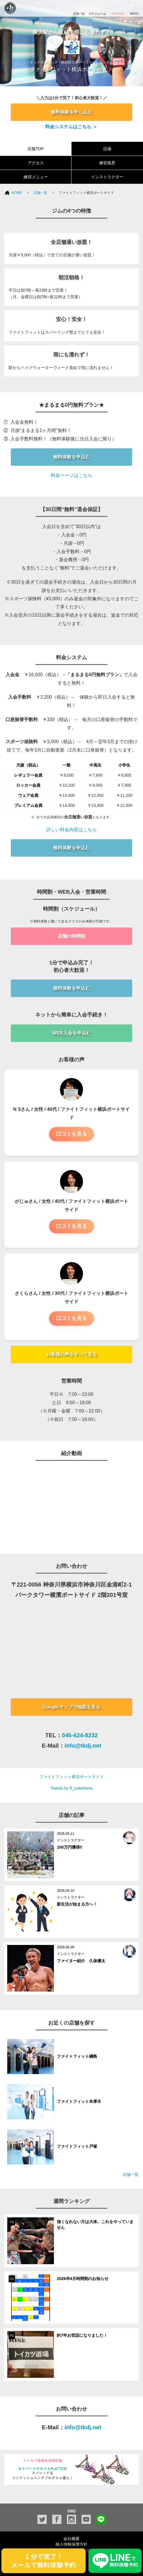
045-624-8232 (80, 1735)
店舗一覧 (40, 193)
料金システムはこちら (69, 126)
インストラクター (107, 177)
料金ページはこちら (71, 475)
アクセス (36, 162)
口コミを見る (71, 1134)
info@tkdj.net (83, 1745)
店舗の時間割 (71, 936)
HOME (17, 193)
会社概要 (71, 2538)
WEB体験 (117, 7)
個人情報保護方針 (71, 2544)
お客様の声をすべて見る (71, 1354)
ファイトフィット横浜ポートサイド (71, 1776)
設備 (107, 148)
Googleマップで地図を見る (71, 1706)
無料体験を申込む (71, 456)
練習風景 (107, 162)
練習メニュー (36, 177)
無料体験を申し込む (71, 112)
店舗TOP (35, 148)
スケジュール (97, 7)
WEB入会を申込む (71, 1033)
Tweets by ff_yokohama (71, 1788)
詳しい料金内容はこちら (71, 829)
